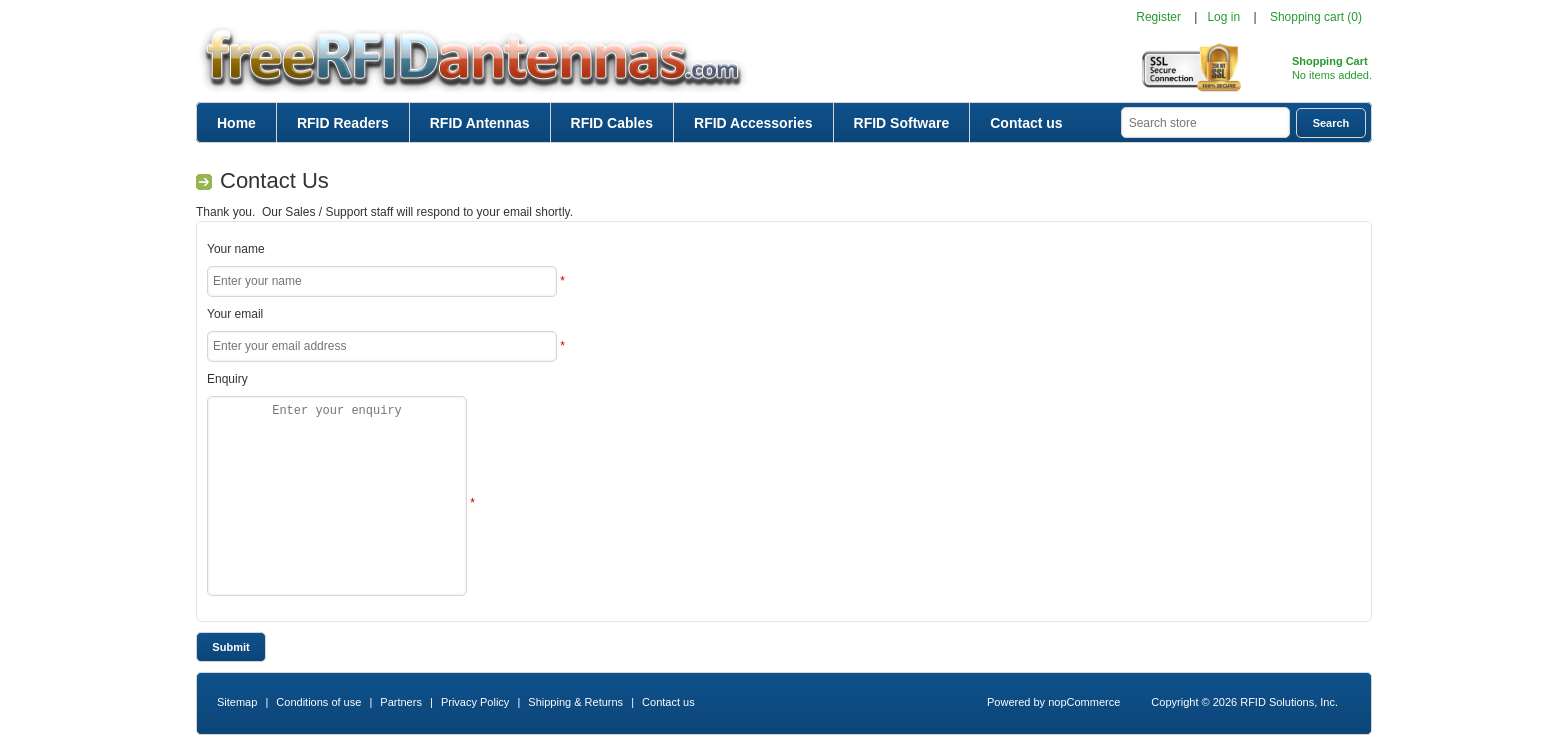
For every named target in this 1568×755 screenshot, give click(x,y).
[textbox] (1205, 122)
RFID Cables (612, 123)
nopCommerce (1084, 702)
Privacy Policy (475, 702)
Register (1158, 17)
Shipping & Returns (575, 702)
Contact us (1026, 123)
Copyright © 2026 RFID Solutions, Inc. (1244, 702)
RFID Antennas (480, 123)
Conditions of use (318, 702)
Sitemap (237, 702)
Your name (236, 249)
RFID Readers (343, 123)
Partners (401, 702)
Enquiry (227, 379)
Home (236, 123)
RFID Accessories (753, 123)
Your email (235, 314)
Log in (1223, 17)
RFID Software (902, 123)
